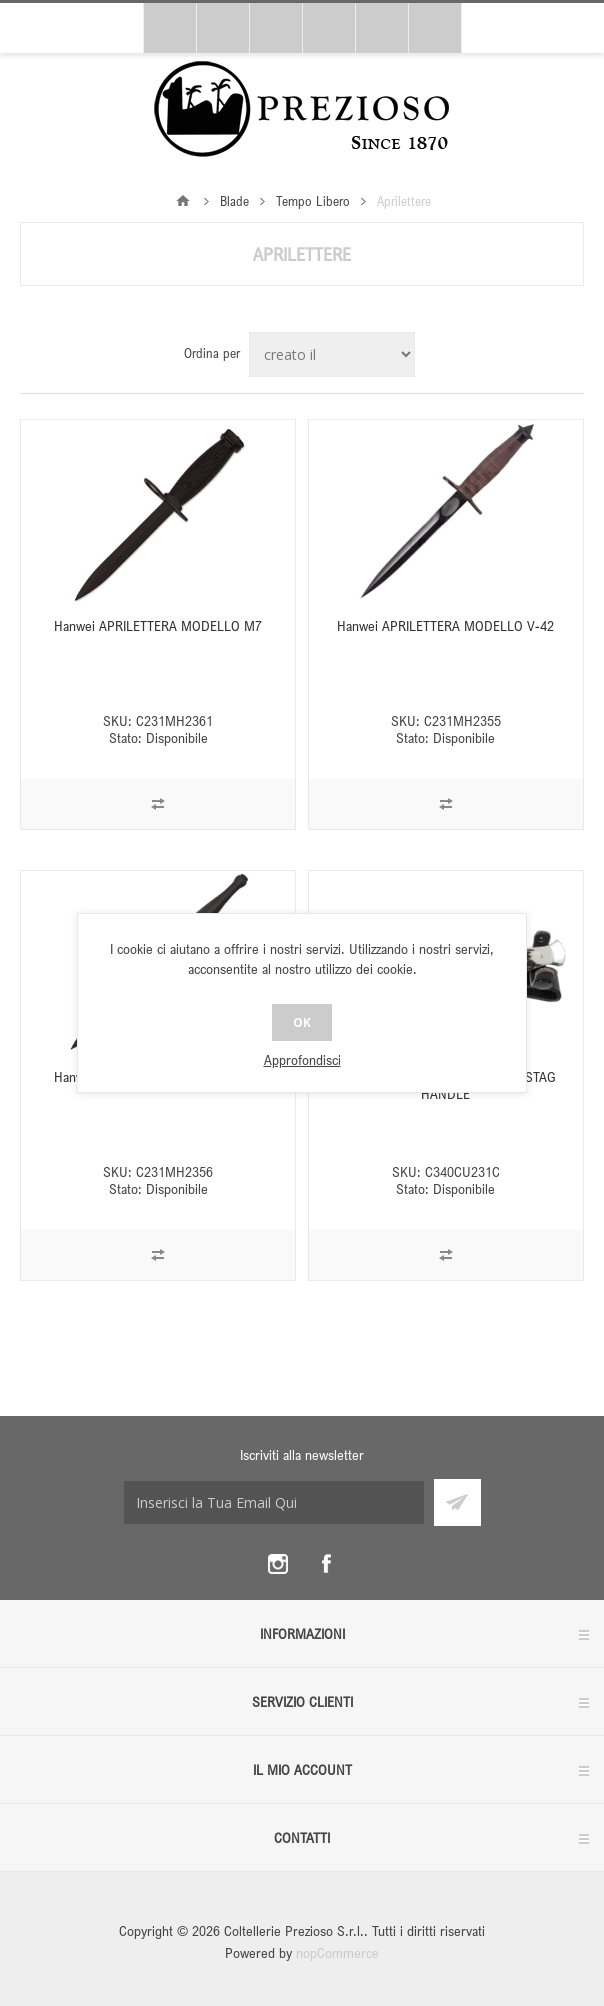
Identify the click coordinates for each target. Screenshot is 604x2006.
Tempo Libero (313, 201)
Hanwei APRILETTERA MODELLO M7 (158, 625)
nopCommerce (337, 1952)
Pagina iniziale (183, 201)
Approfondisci (302, 1059)
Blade (234, 201)
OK (302, 1022)
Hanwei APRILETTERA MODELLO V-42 (445, 625)
